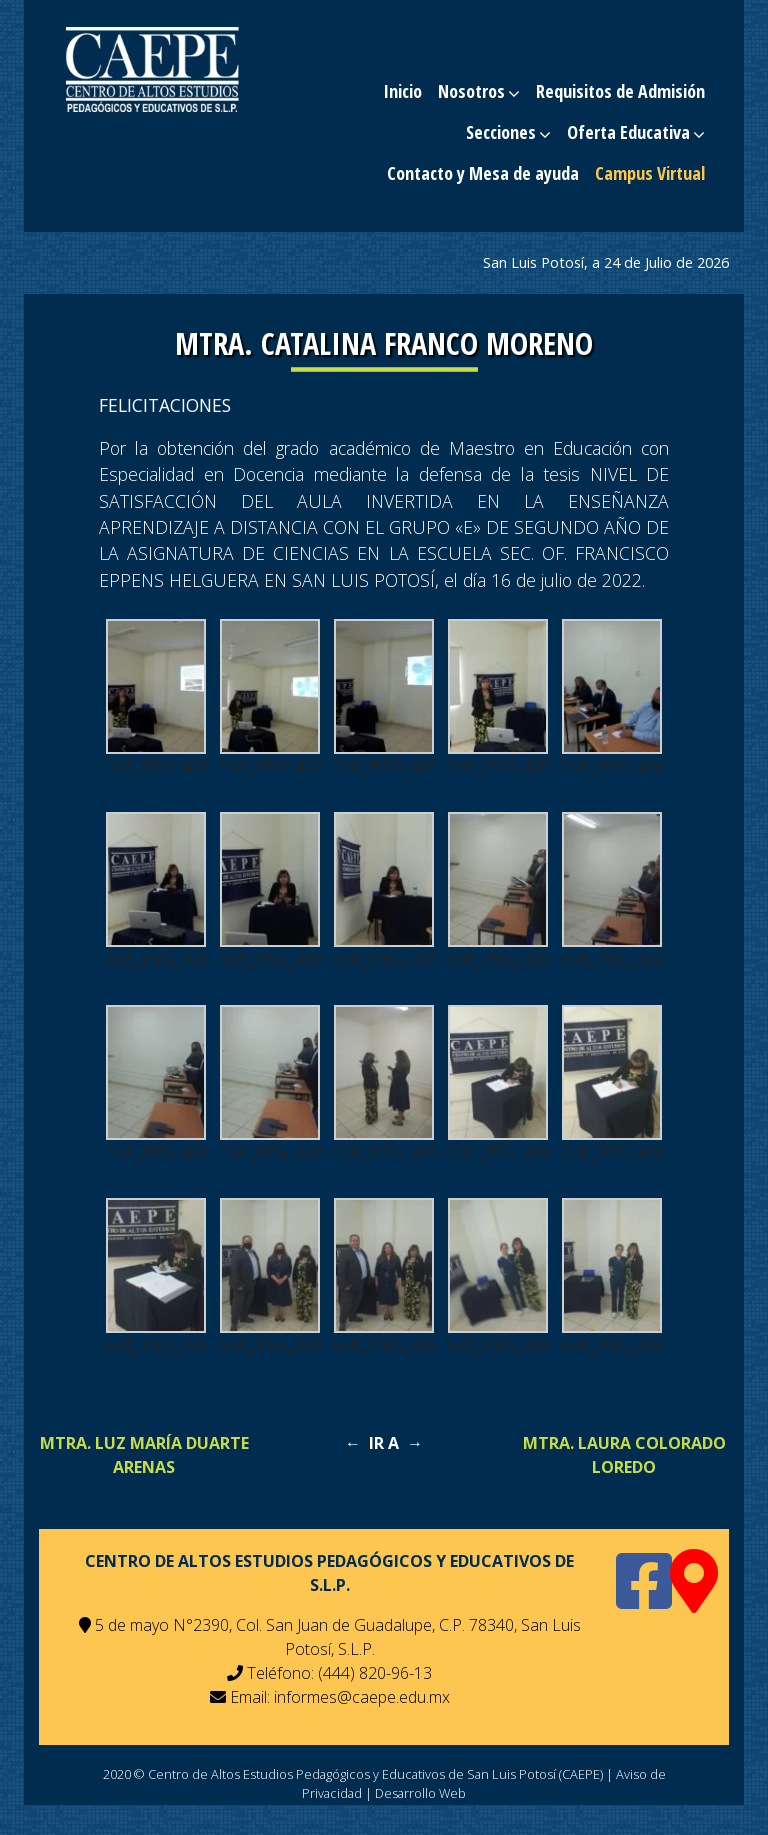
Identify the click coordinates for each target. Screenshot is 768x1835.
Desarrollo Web (420, 1793)
